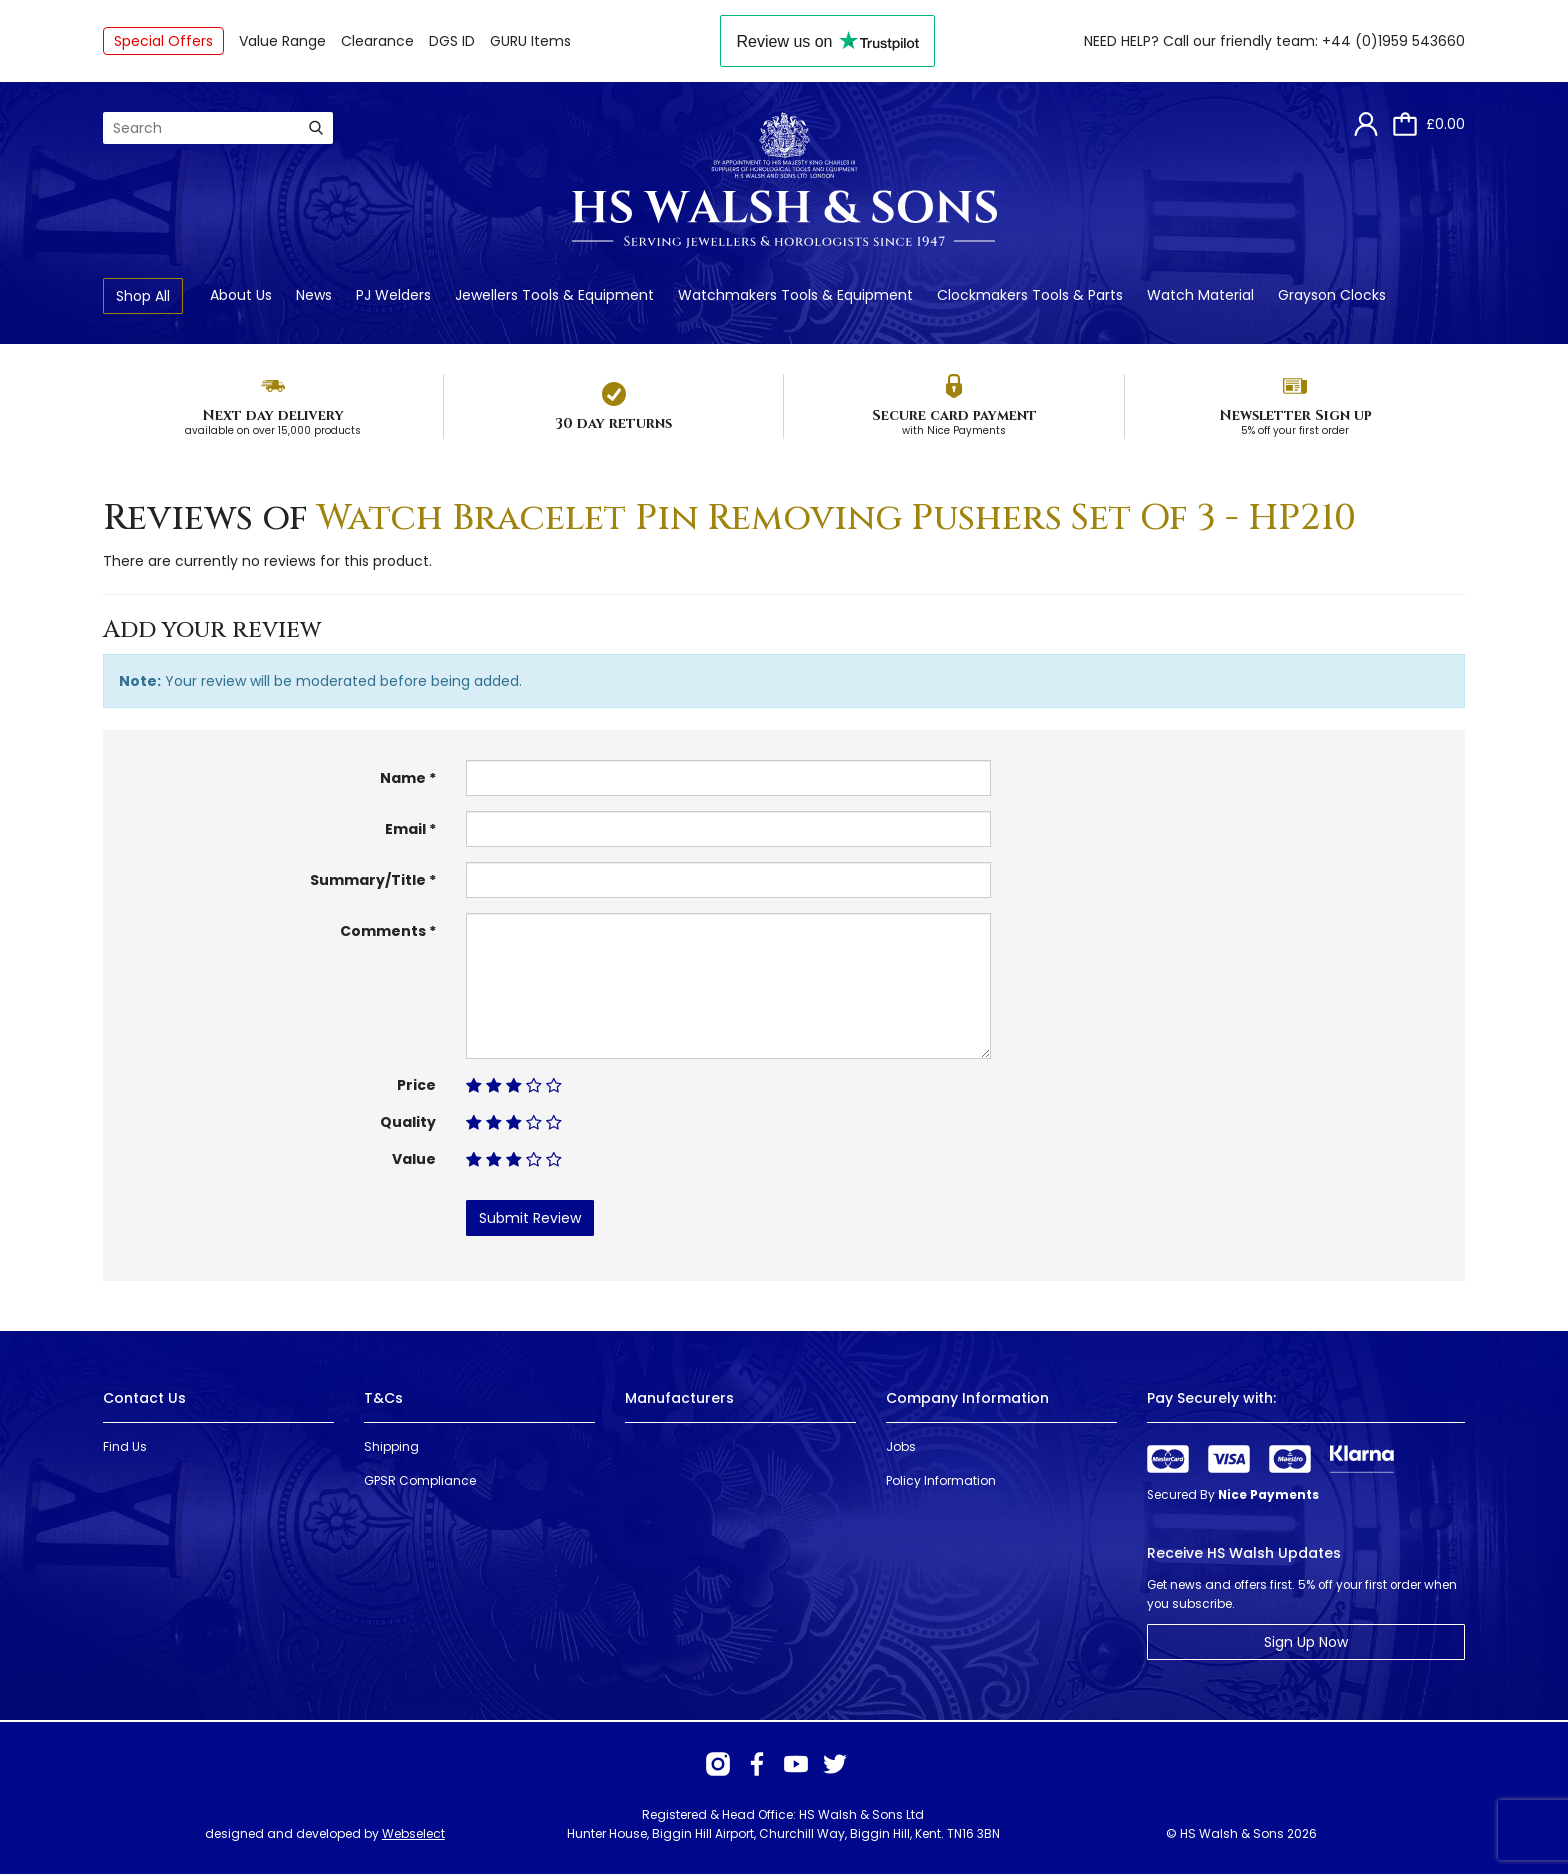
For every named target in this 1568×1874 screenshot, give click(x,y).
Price (416, 1085)
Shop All (143, 296)
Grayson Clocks (1332, 295)
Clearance (377, 41)
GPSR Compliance (420, 1480)
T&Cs (383, 1398)
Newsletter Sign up (1295, 415)
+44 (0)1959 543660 (1393, 41)
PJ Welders (393, 295)
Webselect (413, 1833)
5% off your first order (1295, 430)
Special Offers (163, 41)
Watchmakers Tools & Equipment (795, 295)
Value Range (282, 41)
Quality (408, 1122)
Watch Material (1200, 295)
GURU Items (530, 41)
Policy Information (941, 1480)
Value (414, 1159)
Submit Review (530, 1218)
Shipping (391, 1446)
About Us (241, 295)
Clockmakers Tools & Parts (1030, 295)
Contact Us (144, 1398)
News (314, 295)
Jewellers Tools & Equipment (554, 295)
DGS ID (452, 41)
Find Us (125, 1446)
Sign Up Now (1306, 1642)
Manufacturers (679, 1398)
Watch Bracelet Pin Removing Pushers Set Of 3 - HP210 (836, 518)
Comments (383, 931)
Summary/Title (368, 880)
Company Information (967, 1398)
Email (405, 829)
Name (403, 778)
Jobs (901, 1446)
